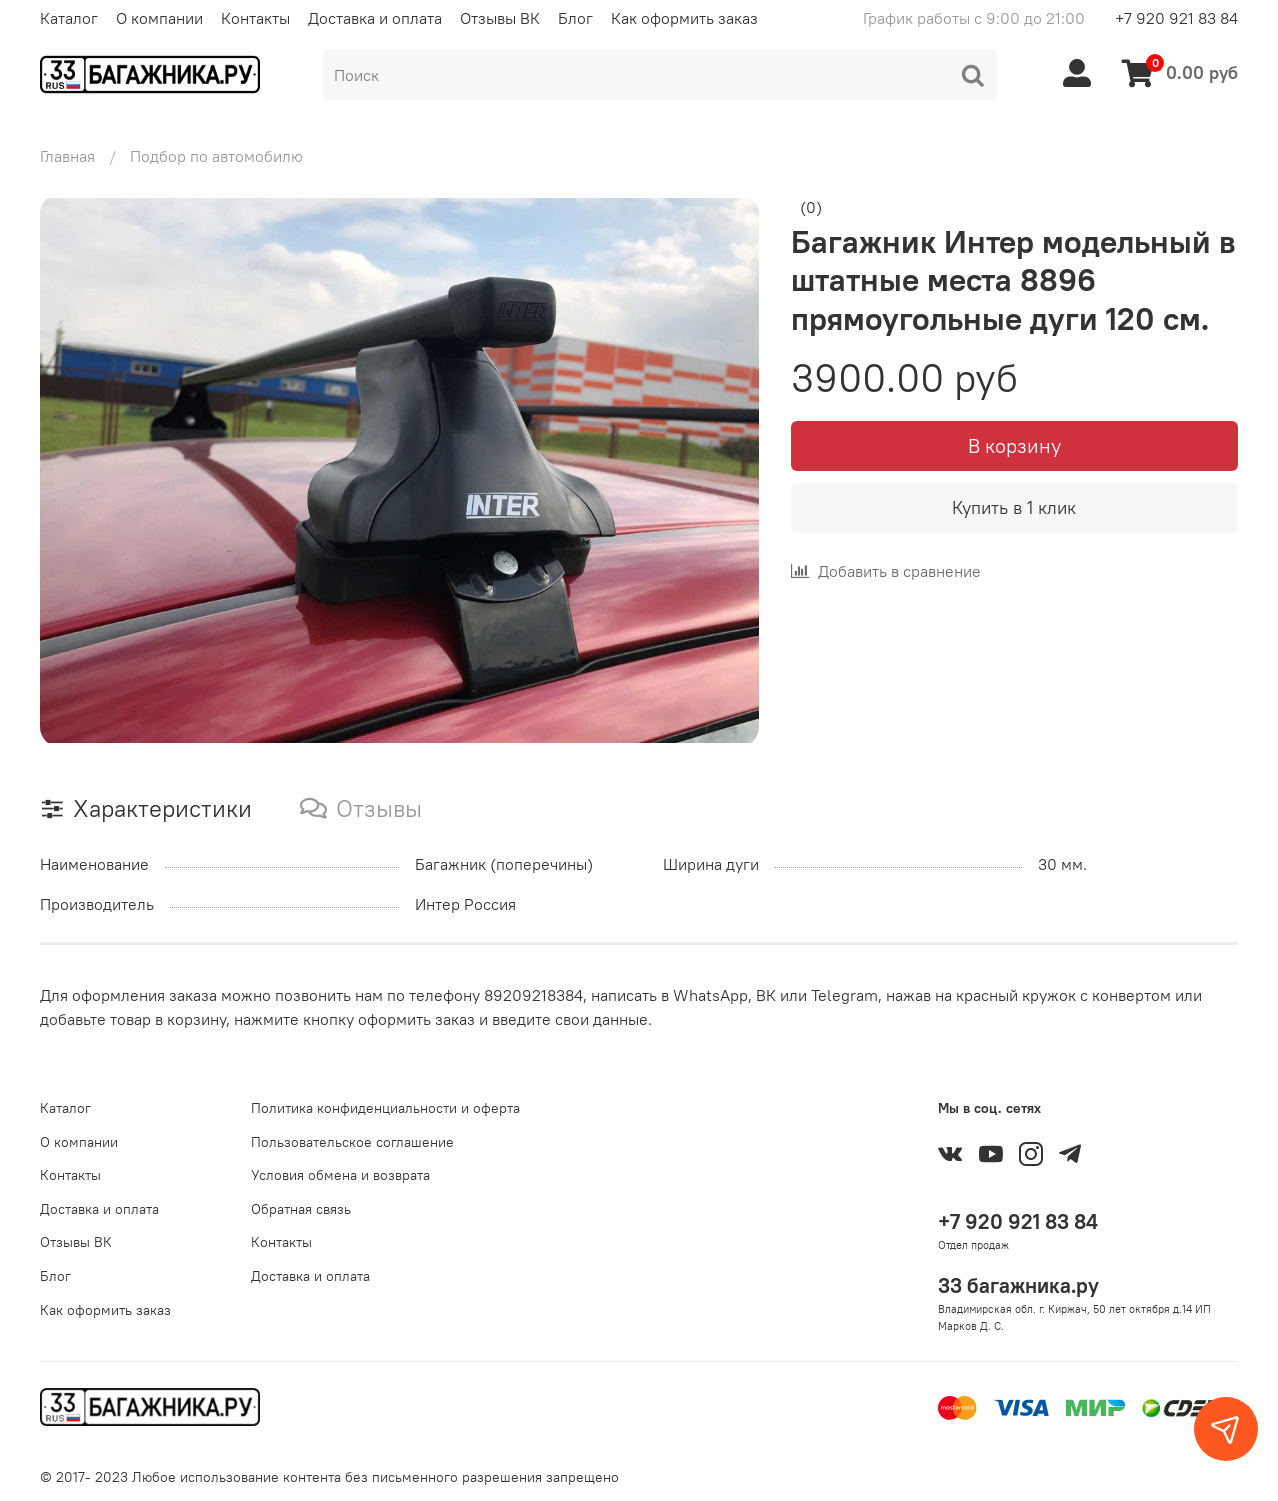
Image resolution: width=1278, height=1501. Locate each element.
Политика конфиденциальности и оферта (385, 1108)
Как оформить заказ (684, 18)
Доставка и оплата (375, 18)
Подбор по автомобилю (216, 156)
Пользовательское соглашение (352, 1142)
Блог (575, 18)
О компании (159, 18)
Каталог (69, 18)
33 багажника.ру (1018, 1285)
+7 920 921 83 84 (1176, 18)
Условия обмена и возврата (340, 1175)
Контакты (255, 18)
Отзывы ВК (500, 18)
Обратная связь (301, 1209)
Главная (67, 156)
